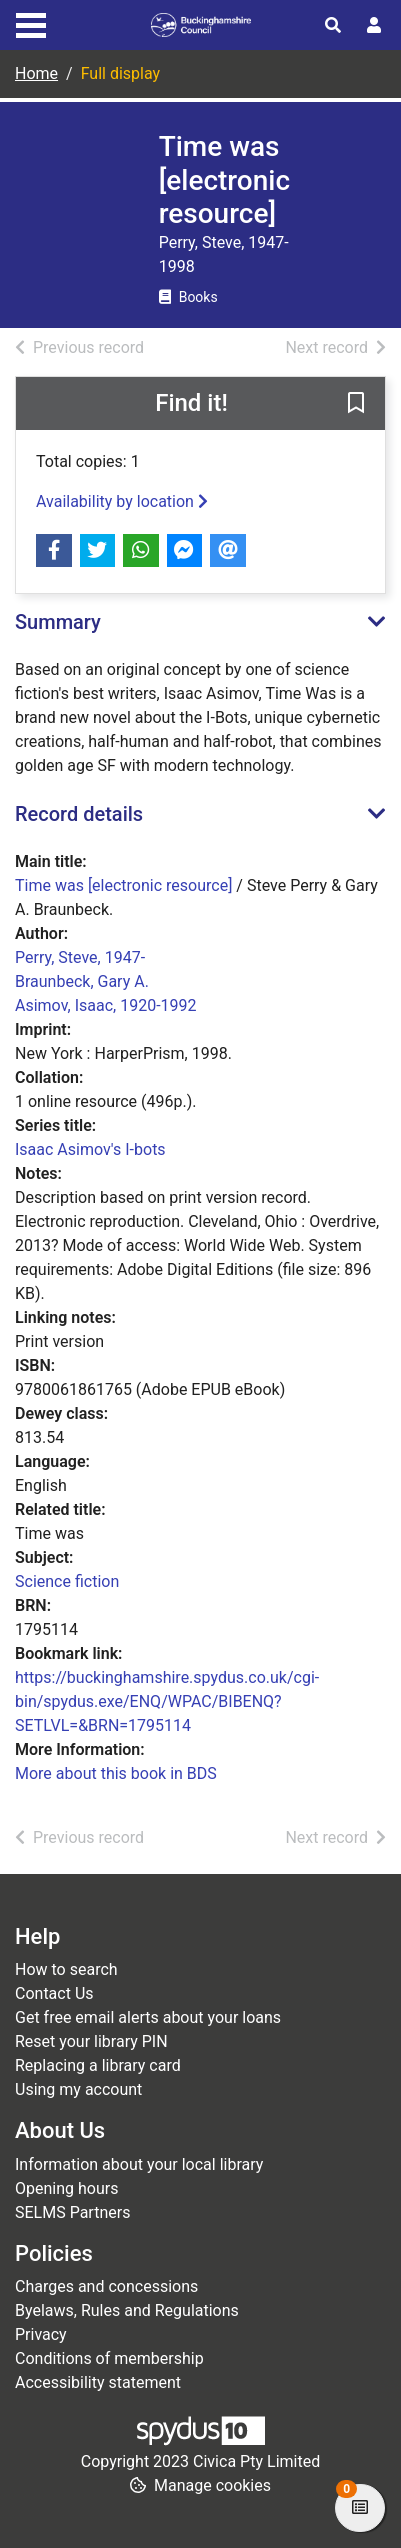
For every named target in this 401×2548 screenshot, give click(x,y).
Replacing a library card (98, 2065)
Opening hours (66, 2188)
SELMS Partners (72, 2212)
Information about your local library (139, 2164)
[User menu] (374, 26)
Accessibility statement (98, 2382)
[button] (356, 404)
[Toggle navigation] (31, 23)
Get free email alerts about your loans (148, 2017)
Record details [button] (79, 814)
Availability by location (122, 501)
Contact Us (54, 1993)
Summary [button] (58, 622)
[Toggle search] (333, 26)
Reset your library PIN (91, 2041)
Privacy (41, 2334)
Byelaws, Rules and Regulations (127, 2310)
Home (36, 73)
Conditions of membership (109, 2358)
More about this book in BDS (116, 1773)
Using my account (78, 2089)
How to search (66, 1969)
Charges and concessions (106, 2286)
